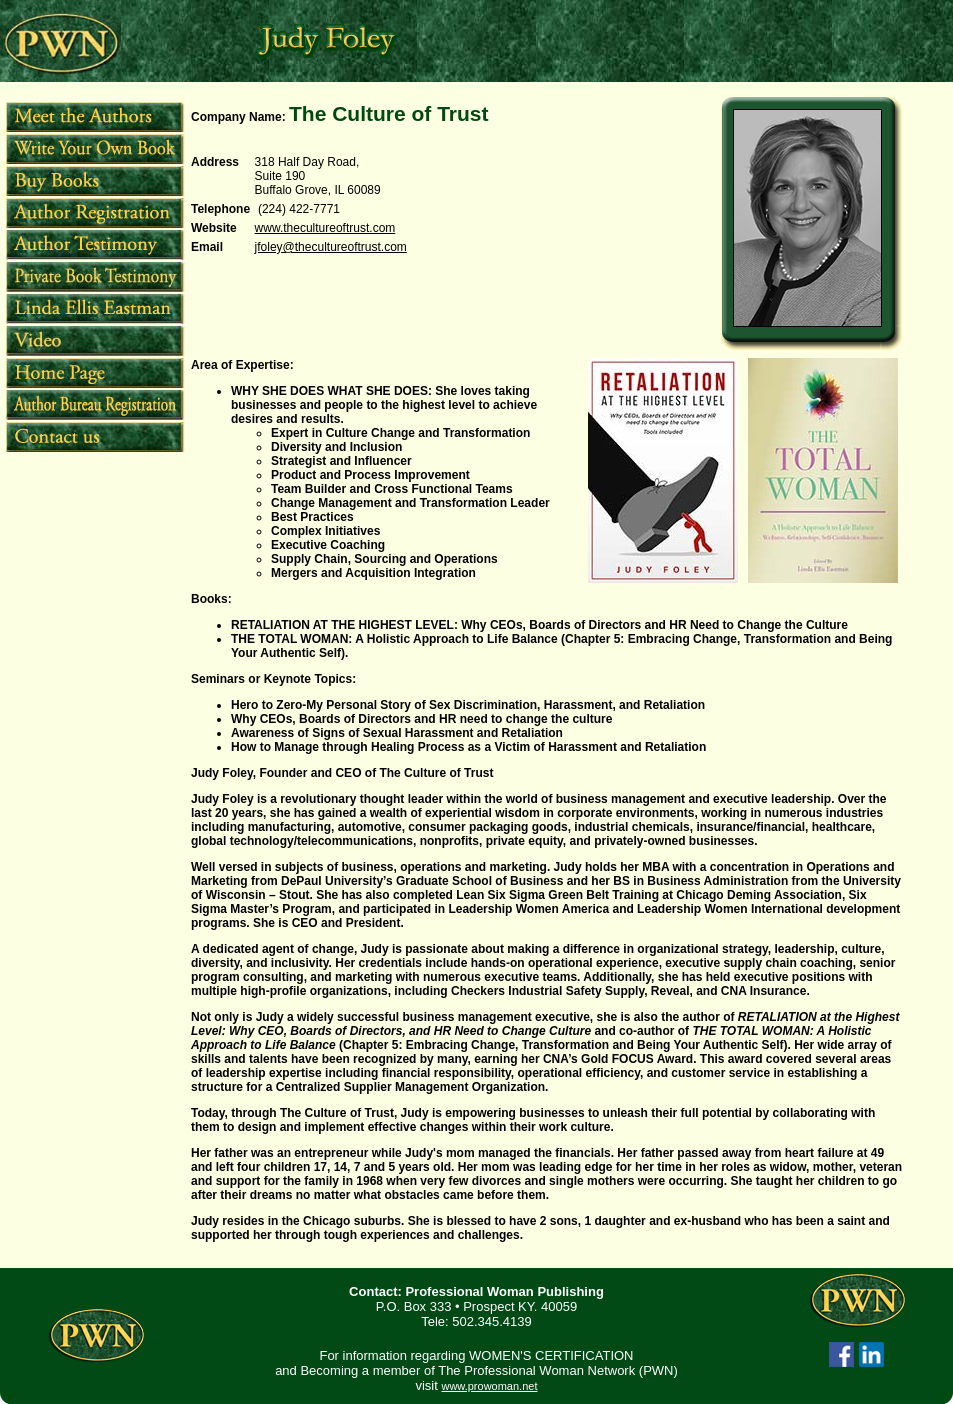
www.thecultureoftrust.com (325, 228)
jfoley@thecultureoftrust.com (331, 247)
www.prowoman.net (489, 1386)
